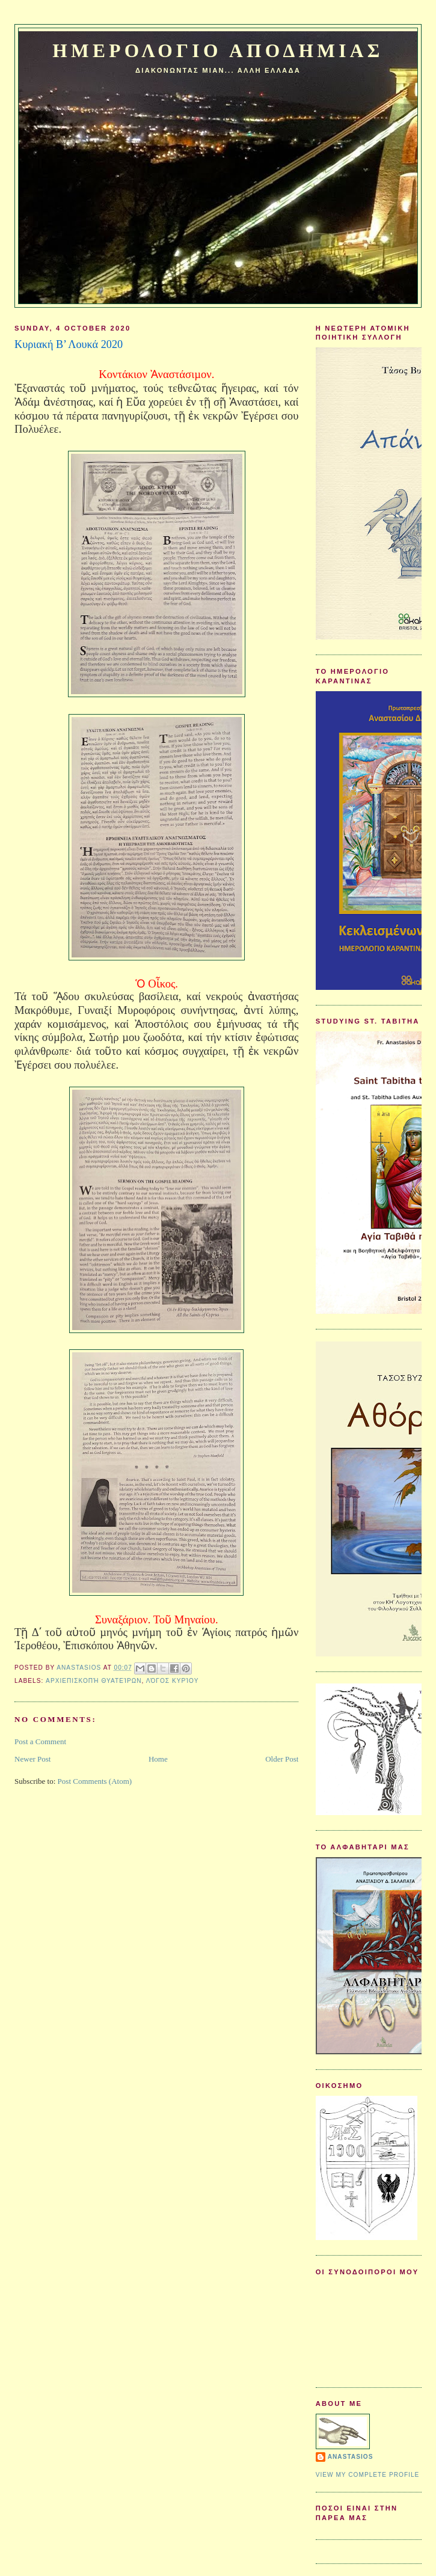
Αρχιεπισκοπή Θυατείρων (93, 1680)
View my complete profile (368, 2474)
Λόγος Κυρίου (172, 1680)
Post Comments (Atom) (95, 1781)
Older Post (281, 1758)
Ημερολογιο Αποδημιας (217, 50)
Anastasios (350, 2456)
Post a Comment (40, 1741)
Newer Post (32, 1758)
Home (158, 1758)
